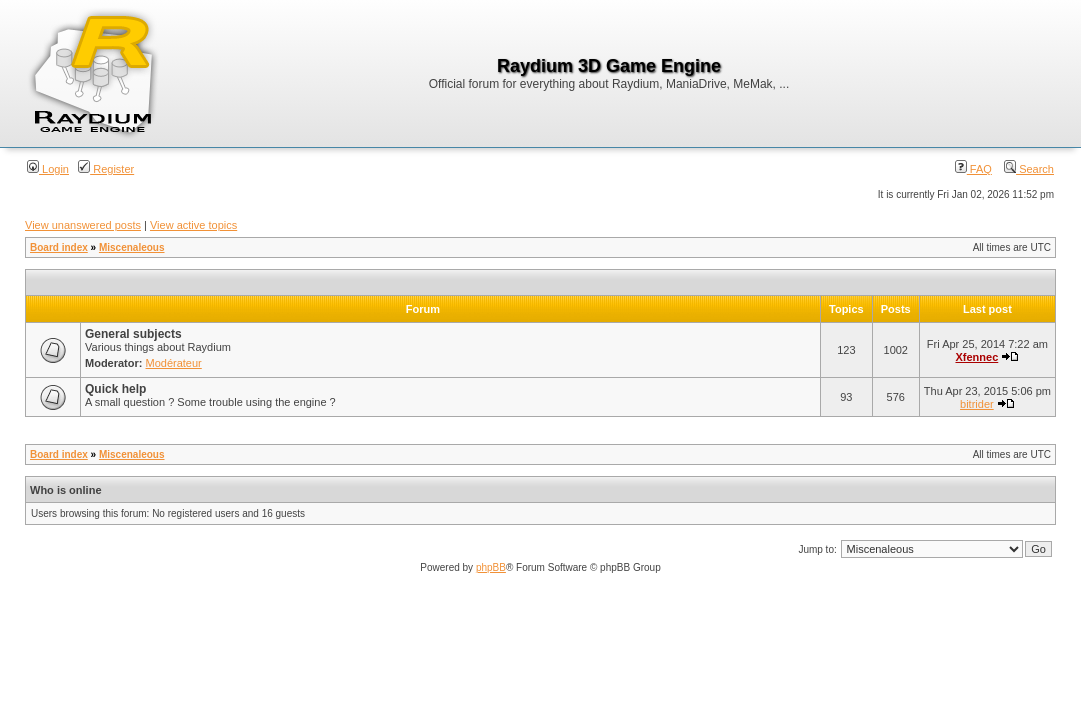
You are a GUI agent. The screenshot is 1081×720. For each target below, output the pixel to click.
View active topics (193, 225)
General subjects (133, 334)
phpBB (491, 567)
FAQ (973, 169)
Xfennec (976, 357)
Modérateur (174, 363)
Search (1029, 169)
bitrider (977, 404)
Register (106, 169)
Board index (59, 247)
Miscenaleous (132, 247)
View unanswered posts (83, 225)
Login (48, 169)
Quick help (115, 389)
